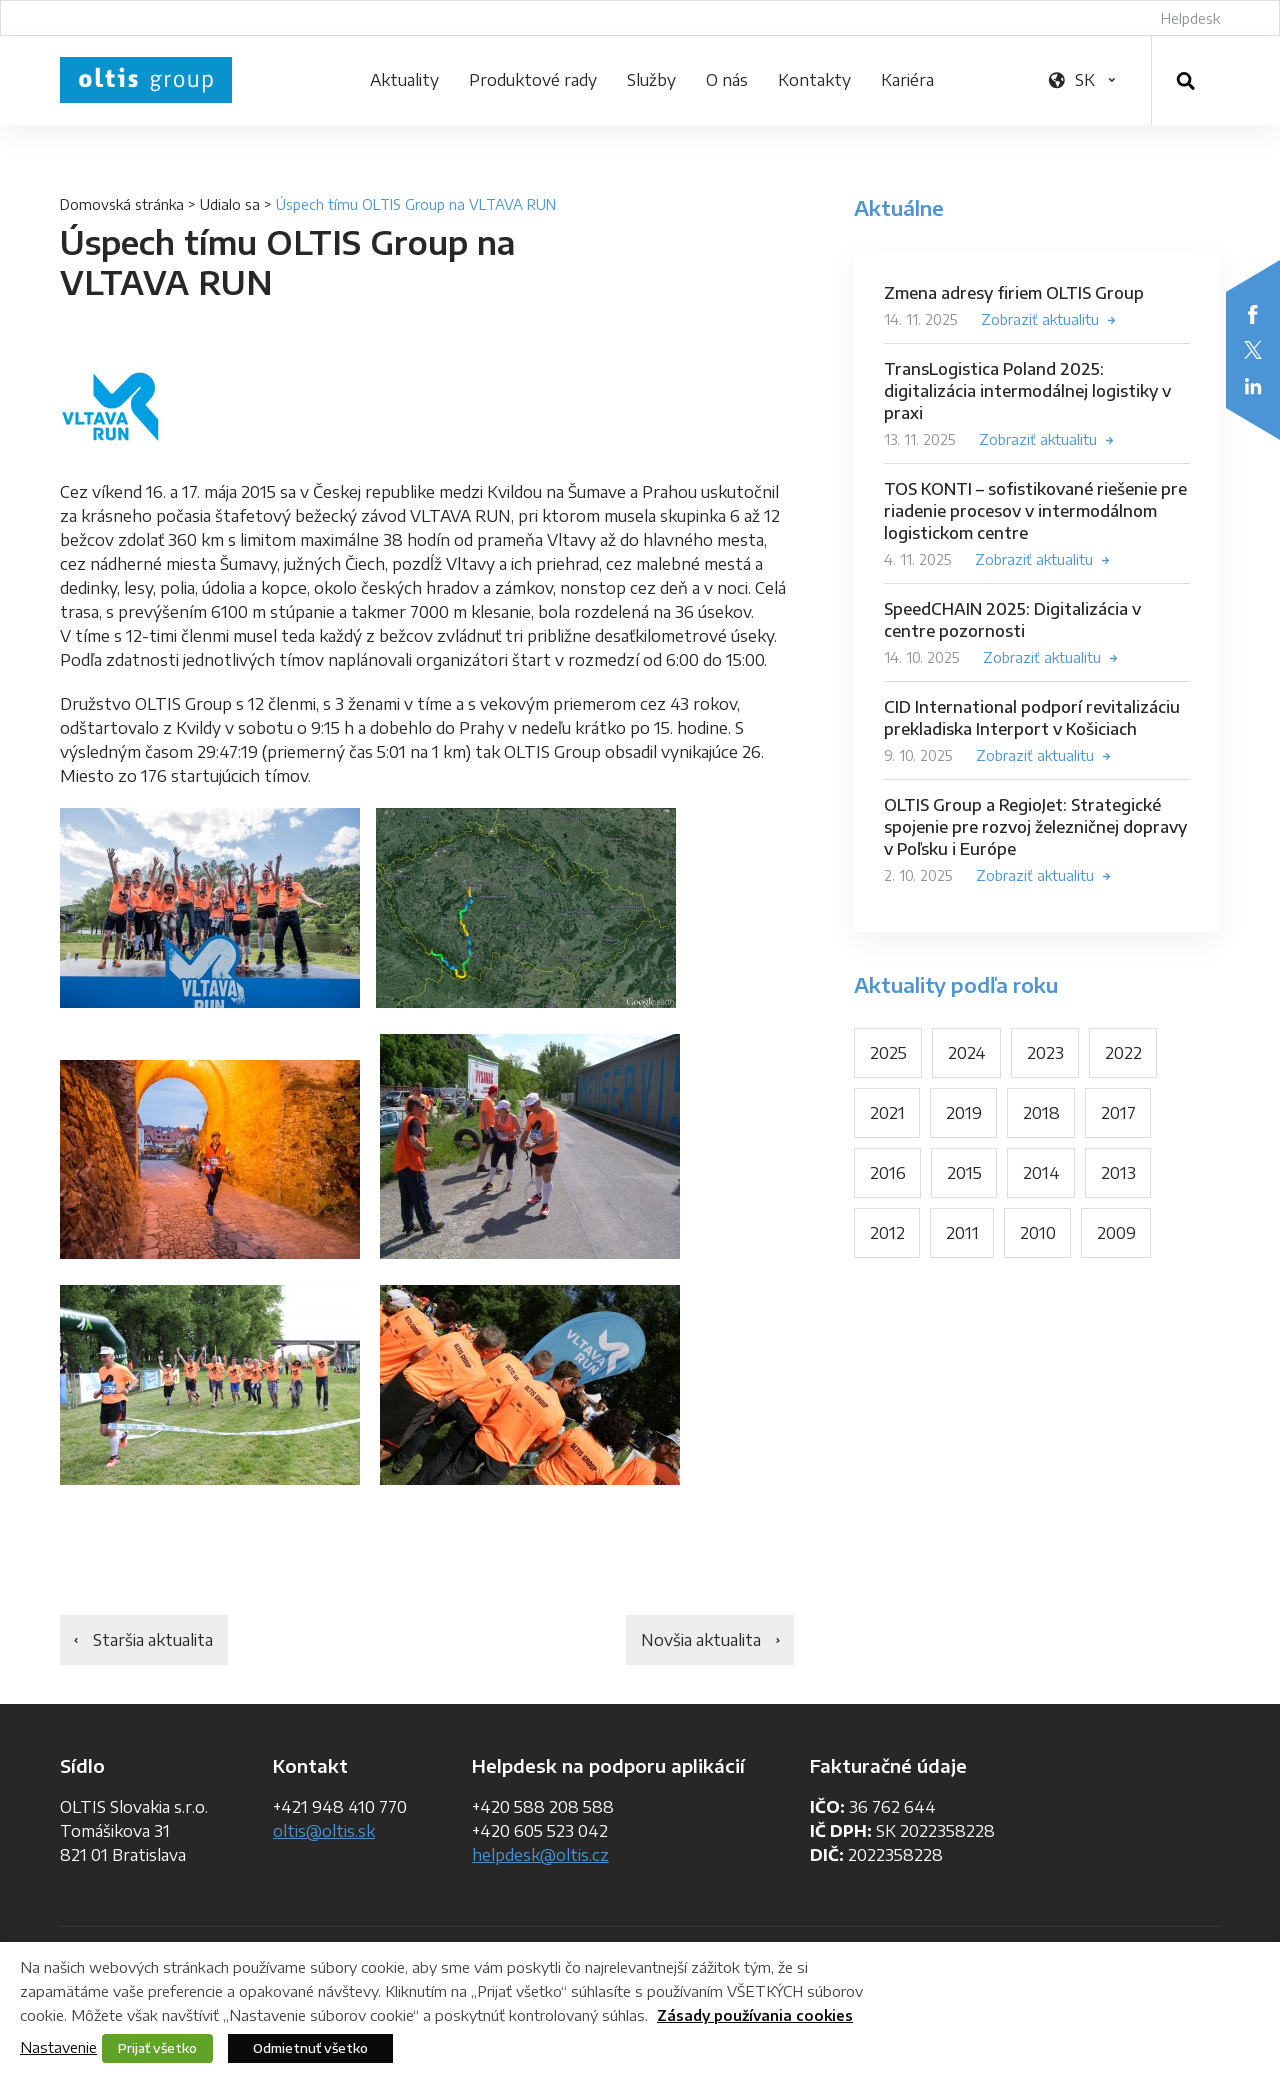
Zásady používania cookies (755, 2015)
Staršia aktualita (153, 1640)
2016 (888, 1173)
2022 (1123, 1053)
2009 (1116, 1233)
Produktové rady (533, 80)
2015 (964, 1173)
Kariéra (907, 80)
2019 (964, 1113)
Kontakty (814, 80)
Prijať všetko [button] (157, 2048)
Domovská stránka (122, 204)
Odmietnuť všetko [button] (310, 2048)
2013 (1118, 1173)
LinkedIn (1253, 386)
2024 (967, 1053)
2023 (1045, 1053)
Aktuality (404, 80)
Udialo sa (230, 204)
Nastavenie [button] (58, 2047)
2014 (1041, 1173)
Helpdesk (1190, 18)
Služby (651, 80)
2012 (887, 1233)
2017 (1118, 1113)
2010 (1038, 1233)
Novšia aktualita (701, 1640)
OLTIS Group (146, 80)
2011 (962, 1233)
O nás (727, 80)
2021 (887, 1113)
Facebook (1253, 314)
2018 (1041, 1113)
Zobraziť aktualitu (1040, 319)
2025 (888, 1053)
